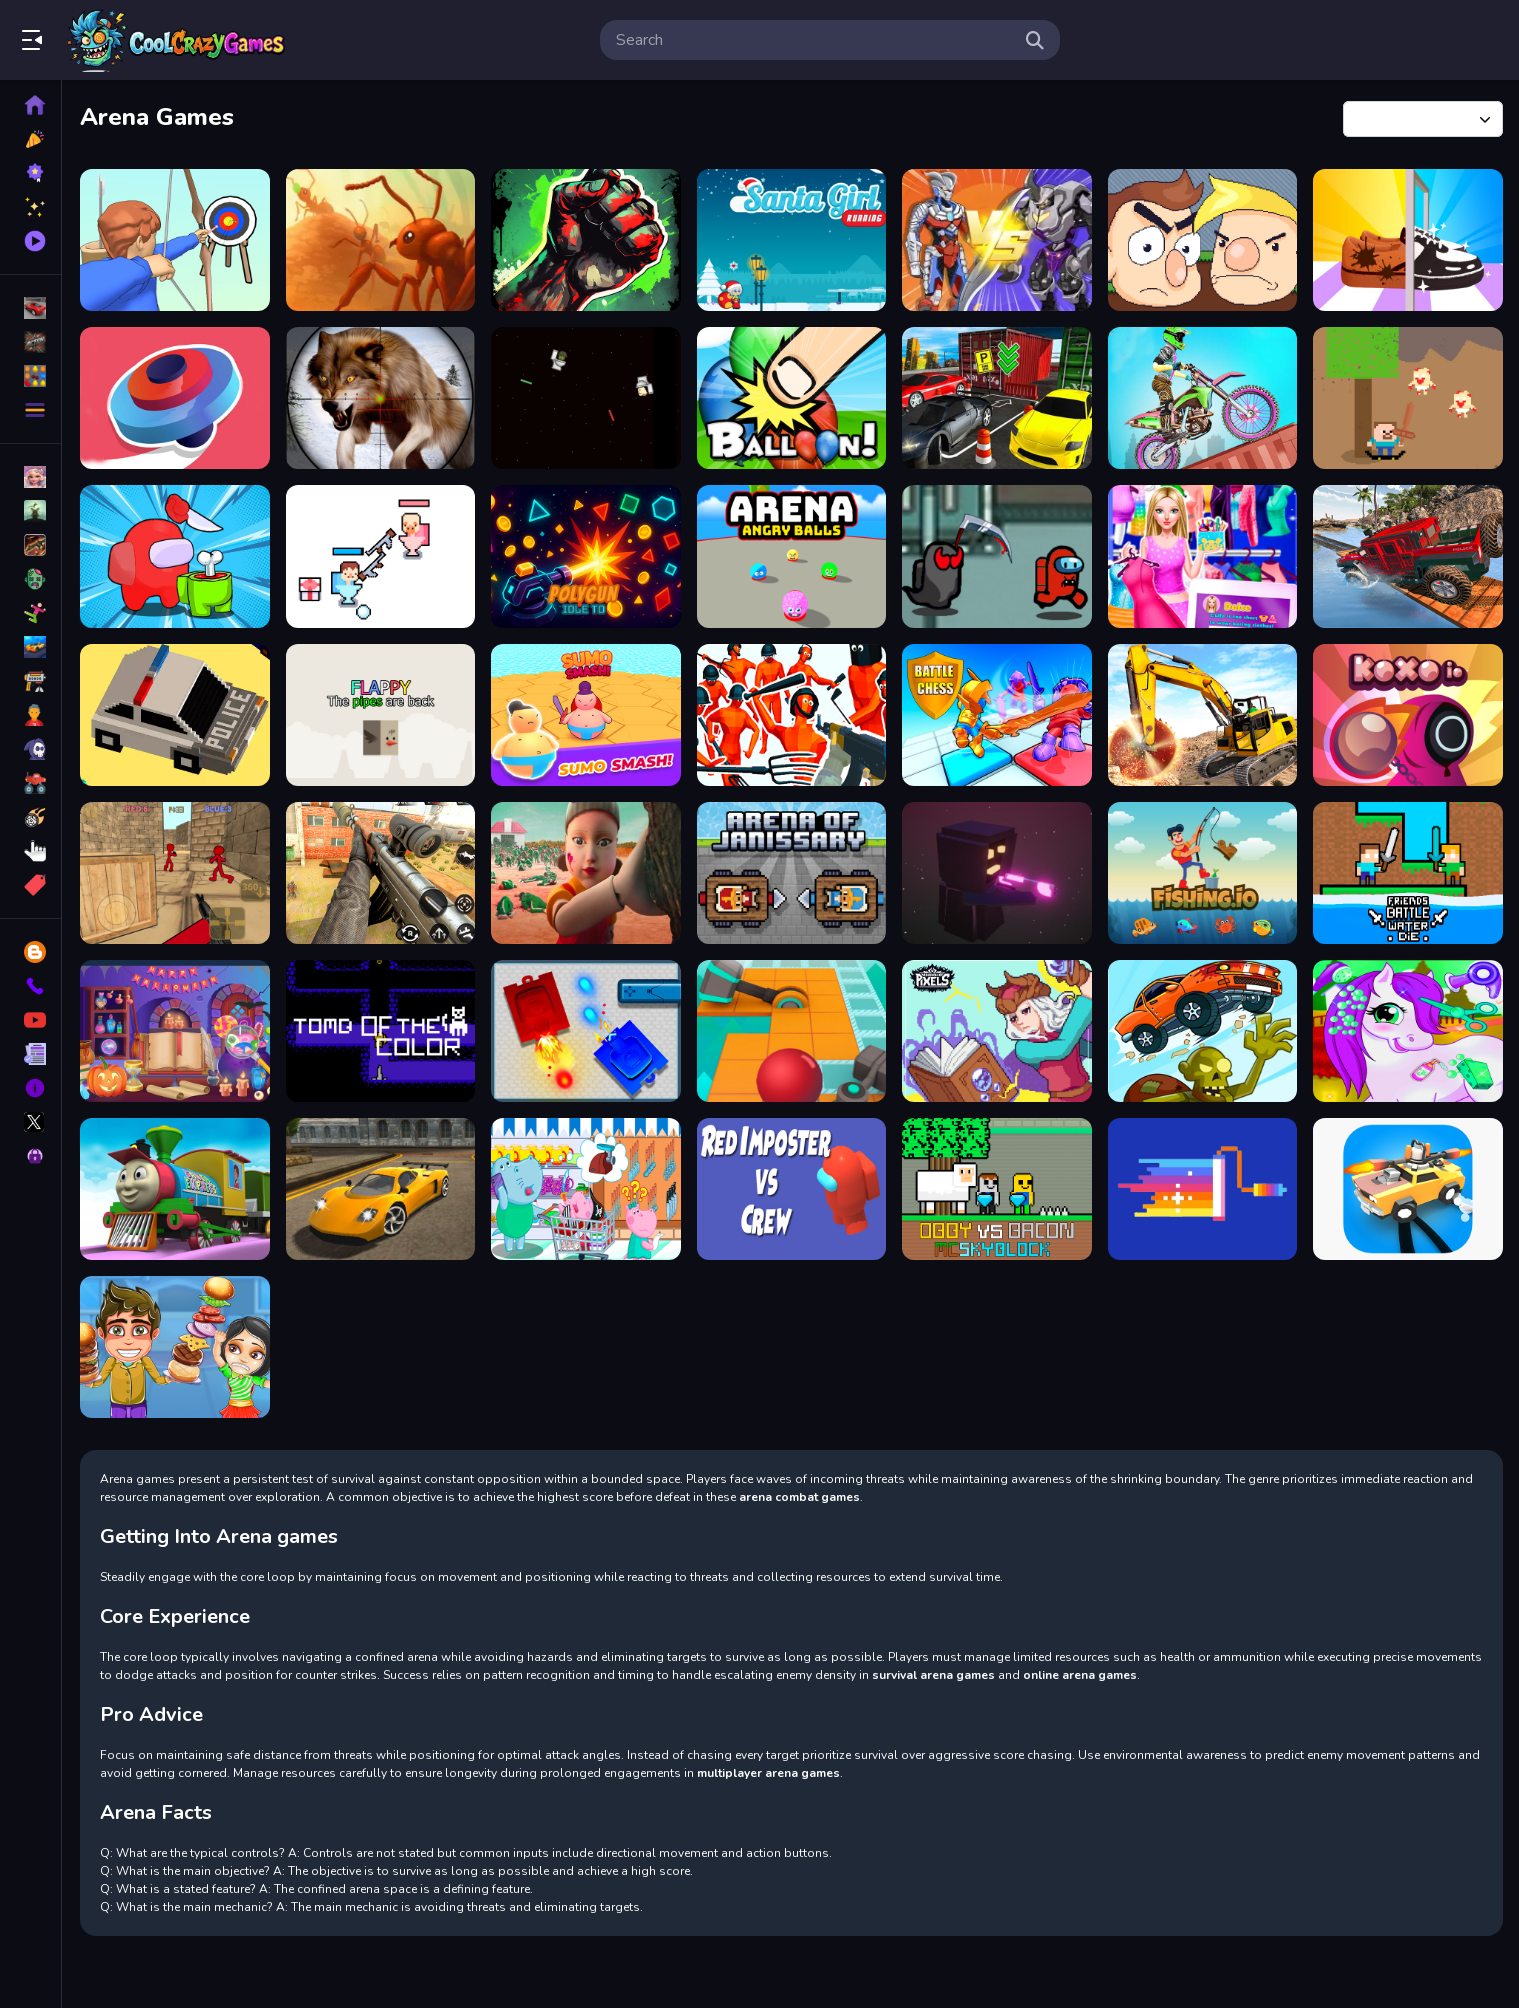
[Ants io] (381, 240)
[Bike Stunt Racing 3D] (1203, 398)
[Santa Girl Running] (792, 240)
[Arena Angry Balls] (792, 556)
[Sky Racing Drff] (1408, 1189)
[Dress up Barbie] (1203, 556)
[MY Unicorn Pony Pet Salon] (1408, 1031)
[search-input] (814, 40)
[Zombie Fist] (586, 240)
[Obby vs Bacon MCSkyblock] (997, 1189)
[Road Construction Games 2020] (1203, 715)
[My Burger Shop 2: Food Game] (175, 1347)
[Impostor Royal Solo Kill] (175, 556)
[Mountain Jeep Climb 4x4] (1408, 556)
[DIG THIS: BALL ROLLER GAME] (792, 1031)
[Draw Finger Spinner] (175, 398)
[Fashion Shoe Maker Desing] (1408, 240)
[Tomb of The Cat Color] (381, 1031)
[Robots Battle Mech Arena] (997, 240)
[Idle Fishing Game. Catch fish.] (1203, 873)
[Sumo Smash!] (586, 715)
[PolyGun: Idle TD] (586, 556)
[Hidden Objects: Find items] (175, 1031)
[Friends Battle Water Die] (1408, 873)
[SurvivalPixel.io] (1408, 398)
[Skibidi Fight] (381, 556)
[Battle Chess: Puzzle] (997, 715)
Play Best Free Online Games (178, 40)
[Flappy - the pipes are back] (381, 715)
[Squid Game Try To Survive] (586, 873)
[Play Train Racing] (175, 1189)
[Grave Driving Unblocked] (1203, 1031)
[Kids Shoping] (586, 1189)
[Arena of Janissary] (792, 873)
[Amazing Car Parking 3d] (997, 398)
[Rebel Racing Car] (381, 1189)
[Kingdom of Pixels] (997, 1031)
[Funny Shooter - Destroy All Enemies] (792, 715)
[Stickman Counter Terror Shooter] (175, 873)
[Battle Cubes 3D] (997, 873)
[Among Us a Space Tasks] (997, 556)
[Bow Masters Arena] (175, 240)
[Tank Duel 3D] (586, 1031)
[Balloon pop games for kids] (792, 398)
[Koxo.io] (1408, 715)
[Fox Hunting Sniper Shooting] (381, 398)
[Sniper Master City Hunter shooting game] (381, 873)
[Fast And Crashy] (175, 715)
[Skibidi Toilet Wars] (586, 398)
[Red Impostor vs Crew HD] (792, 1189)
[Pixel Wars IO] (1203, 1189)
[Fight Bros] (1203, 240)
